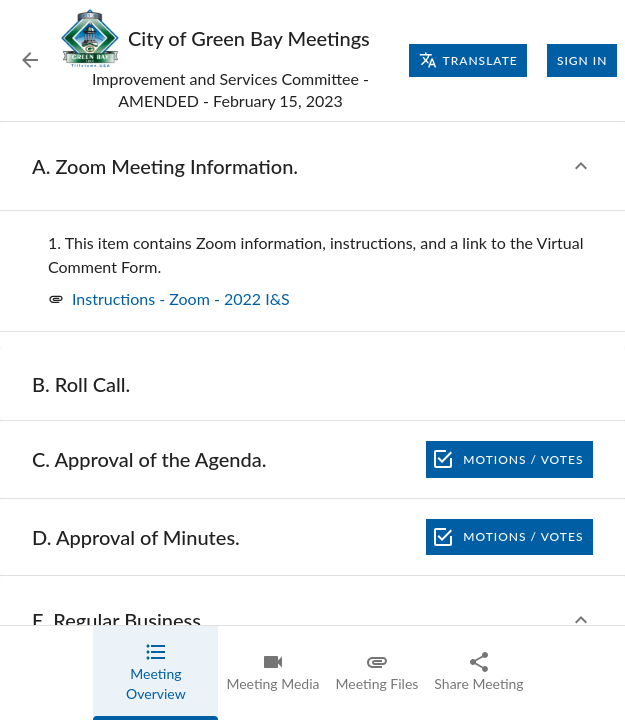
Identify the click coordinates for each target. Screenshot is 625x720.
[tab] (155, 673)
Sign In (582, 61)
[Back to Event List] (30, 60)
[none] (320, 255)
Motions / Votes (509, 459)
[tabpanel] (312, 421)
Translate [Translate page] (468, 60)
